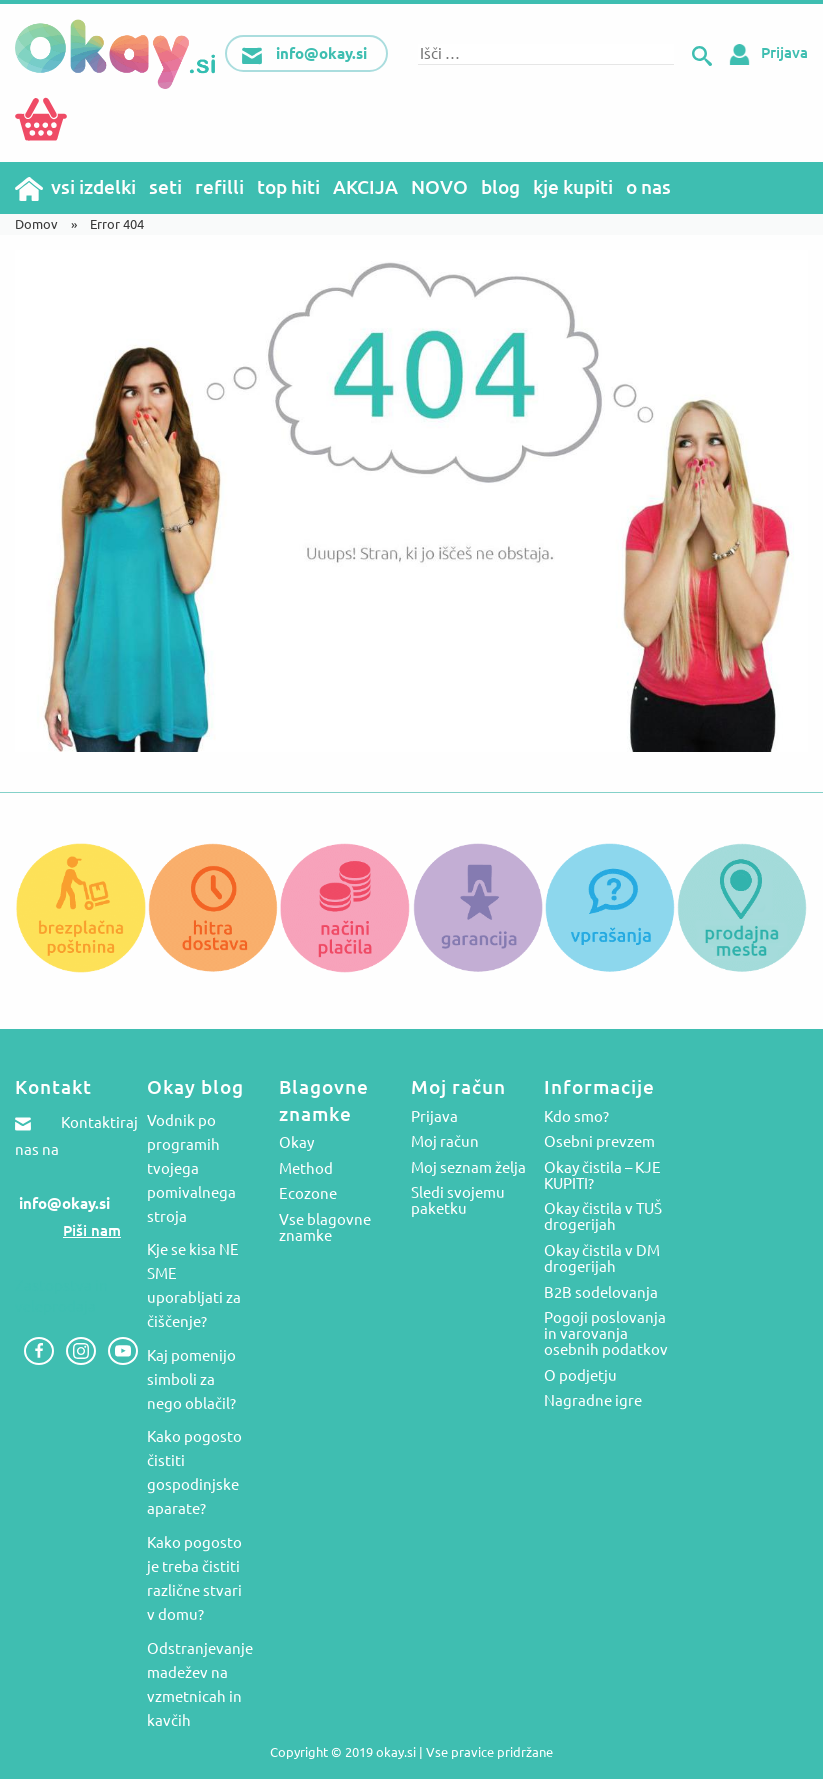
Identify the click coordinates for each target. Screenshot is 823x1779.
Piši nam (92, 1230)
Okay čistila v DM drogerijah (602, 1259)
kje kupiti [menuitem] (573, 187)
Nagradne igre (593, 1401)
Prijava (765, 52)
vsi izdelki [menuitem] (93, 187)
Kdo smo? (576, 1117)
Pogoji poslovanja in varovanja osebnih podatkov (606, 1334)
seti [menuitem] (165, 187)
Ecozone (308, 1194)
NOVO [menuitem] (439, 187)
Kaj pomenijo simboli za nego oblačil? (191, 1379)
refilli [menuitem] (219, 187)
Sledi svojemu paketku (458, 1201)
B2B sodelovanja (601, 1293)
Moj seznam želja (468, 1168)
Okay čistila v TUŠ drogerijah (603, 1217)
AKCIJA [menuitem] (365, 187)
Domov (36, 224)
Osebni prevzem (599, 1142)
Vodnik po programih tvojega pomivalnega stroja (191, 1168)
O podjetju (580, 1376)
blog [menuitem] (500, 187)
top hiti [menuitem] (288, 187)
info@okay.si (64, 1203)
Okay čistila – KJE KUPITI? (602, 1176)
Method (306, 1169)
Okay (296, 1143)
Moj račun (445, 1142)
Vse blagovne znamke (325, 1228)
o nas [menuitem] (648, 187)
